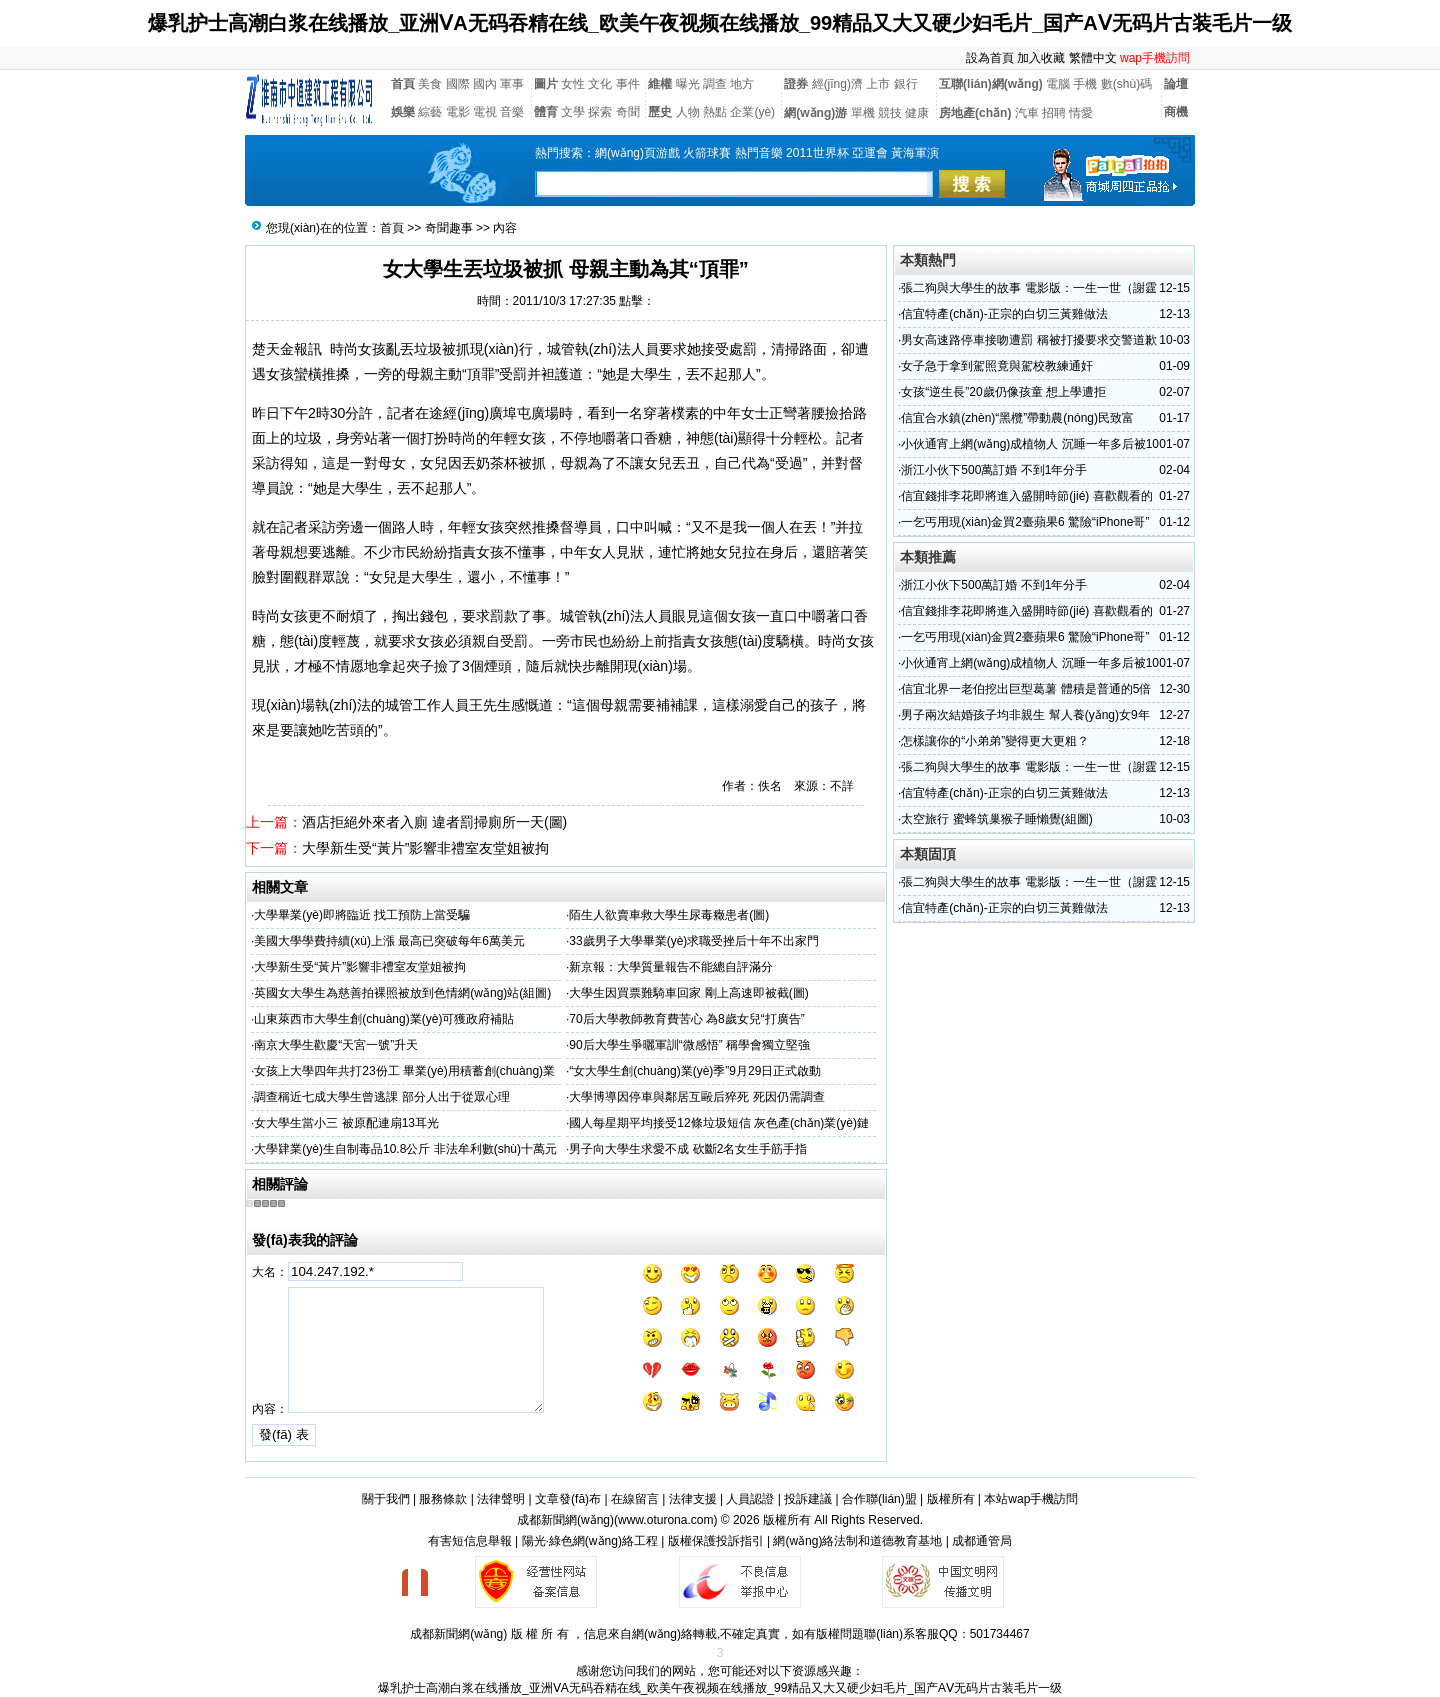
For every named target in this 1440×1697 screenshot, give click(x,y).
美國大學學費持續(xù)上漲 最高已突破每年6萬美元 (389, 941)
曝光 (688, 84)
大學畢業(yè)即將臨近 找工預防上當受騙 (362, 915)
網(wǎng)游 (815, 113)
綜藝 (430, 112)
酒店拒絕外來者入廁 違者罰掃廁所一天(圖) (434, 822)
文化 (600, 84)
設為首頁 (990, 58)
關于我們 (386, 1499)
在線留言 (635, 1499)
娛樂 (403, 112)
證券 (796, 84)
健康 (917, 113)
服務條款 (443, 1499)
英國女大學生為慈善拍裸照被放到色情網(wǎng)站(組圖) (402, 993)
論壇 (1176, 84)
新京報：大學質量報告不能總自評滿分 (671, 967)
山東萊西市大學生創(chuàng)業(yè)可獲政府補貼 (384, 1019)
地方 (742, 84)
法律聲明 (501, 1499)
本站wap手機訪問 (1031, 1499)
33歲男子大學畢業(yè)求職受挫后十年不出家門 (694, 941)
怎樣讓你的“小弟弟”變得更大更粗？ (995, 741)
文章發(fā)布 (568, 1499)
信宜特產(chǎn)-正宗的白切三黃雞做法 (1004, 314)
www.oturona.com (665, 1520)
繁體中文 (1093, 58)
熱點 (715, 112)
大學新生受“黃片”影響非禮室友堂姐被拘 (425, 848)
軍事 (512, 84)
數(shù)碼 (1126, 84)
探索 (600, 112)
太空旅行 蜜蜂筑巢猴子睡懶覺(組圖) (996, 819)
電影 (458, 112)
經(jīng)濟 (837, 84)
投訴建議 (808, 1499)
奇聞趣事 (449, 228)
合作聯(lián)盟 (879, 1499)
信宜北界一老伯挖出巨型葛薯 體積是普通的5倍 (1026, 689)
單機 (863, 113)
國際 (458, 84)
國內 (485, 84)
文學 (573, 112)
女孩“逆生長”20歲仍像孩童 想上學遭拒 (1003, 392)
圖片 (546, 84)
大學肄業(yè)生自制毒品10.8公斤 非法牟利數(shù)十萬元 (405, 1149)
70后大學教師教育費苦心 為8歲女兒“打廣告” (686, 1019)
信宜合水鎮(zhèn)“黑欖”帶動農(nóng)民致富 (1017, 418)
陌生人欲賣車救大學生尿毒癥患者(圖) (669, 915)
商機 (1176, 112)
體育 (546, 112)
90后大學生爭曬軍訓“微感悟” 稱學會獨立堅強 (689, 1045)
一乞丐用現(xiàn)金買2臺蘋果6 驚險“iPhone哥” (1025, 522)
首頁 (403, 84)
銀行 (906, 84)
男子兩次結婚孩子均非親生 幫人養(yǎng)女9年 (1025, 715)
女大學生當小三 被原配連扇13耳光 (346, 1123)
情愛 (1081, 113)
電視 (485, 112)
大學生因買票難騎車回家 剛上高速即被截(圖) (688, 993)
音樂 (512, 112)
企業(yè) (752, 112)
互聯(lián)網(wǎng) (991, 84)
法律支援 (693, 1499)
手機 (1085, 84)
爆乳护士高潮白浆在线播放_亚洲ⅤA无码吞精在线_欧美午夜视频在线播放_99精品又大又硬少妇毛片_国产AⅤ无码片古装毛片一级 (720, 23)
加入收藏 (1041, 58)
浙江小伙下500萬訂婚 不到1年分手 (994, 470)
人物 (688, 112)
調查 (715, 84)
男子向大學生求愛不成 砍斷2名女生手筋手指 (688, 1149)
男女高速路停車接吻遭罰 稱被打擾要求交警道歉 (1028, 340)
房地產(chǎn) (975, 113)
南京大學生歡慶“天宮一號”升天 (336, 1045)
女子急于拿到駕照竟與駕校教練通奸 (997, 366)
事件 (628, 84)
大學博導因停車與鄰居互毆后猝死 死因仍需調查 (696, 1097)
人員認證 (750, 1499)
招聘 (1054, 113)
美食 (430, 84)
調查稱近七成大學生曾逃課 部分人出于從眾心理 (381, 1097)
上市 (878, 84)
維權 (660, 84)
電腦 (1058, 84)
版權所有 (951, 1499)
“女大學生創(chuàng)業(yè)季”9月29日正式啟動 (695, 1071)
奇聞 (628, 112)
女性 (573, 84)
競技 (890, 113)
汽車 (1027, 113)
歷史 (660, 112)
